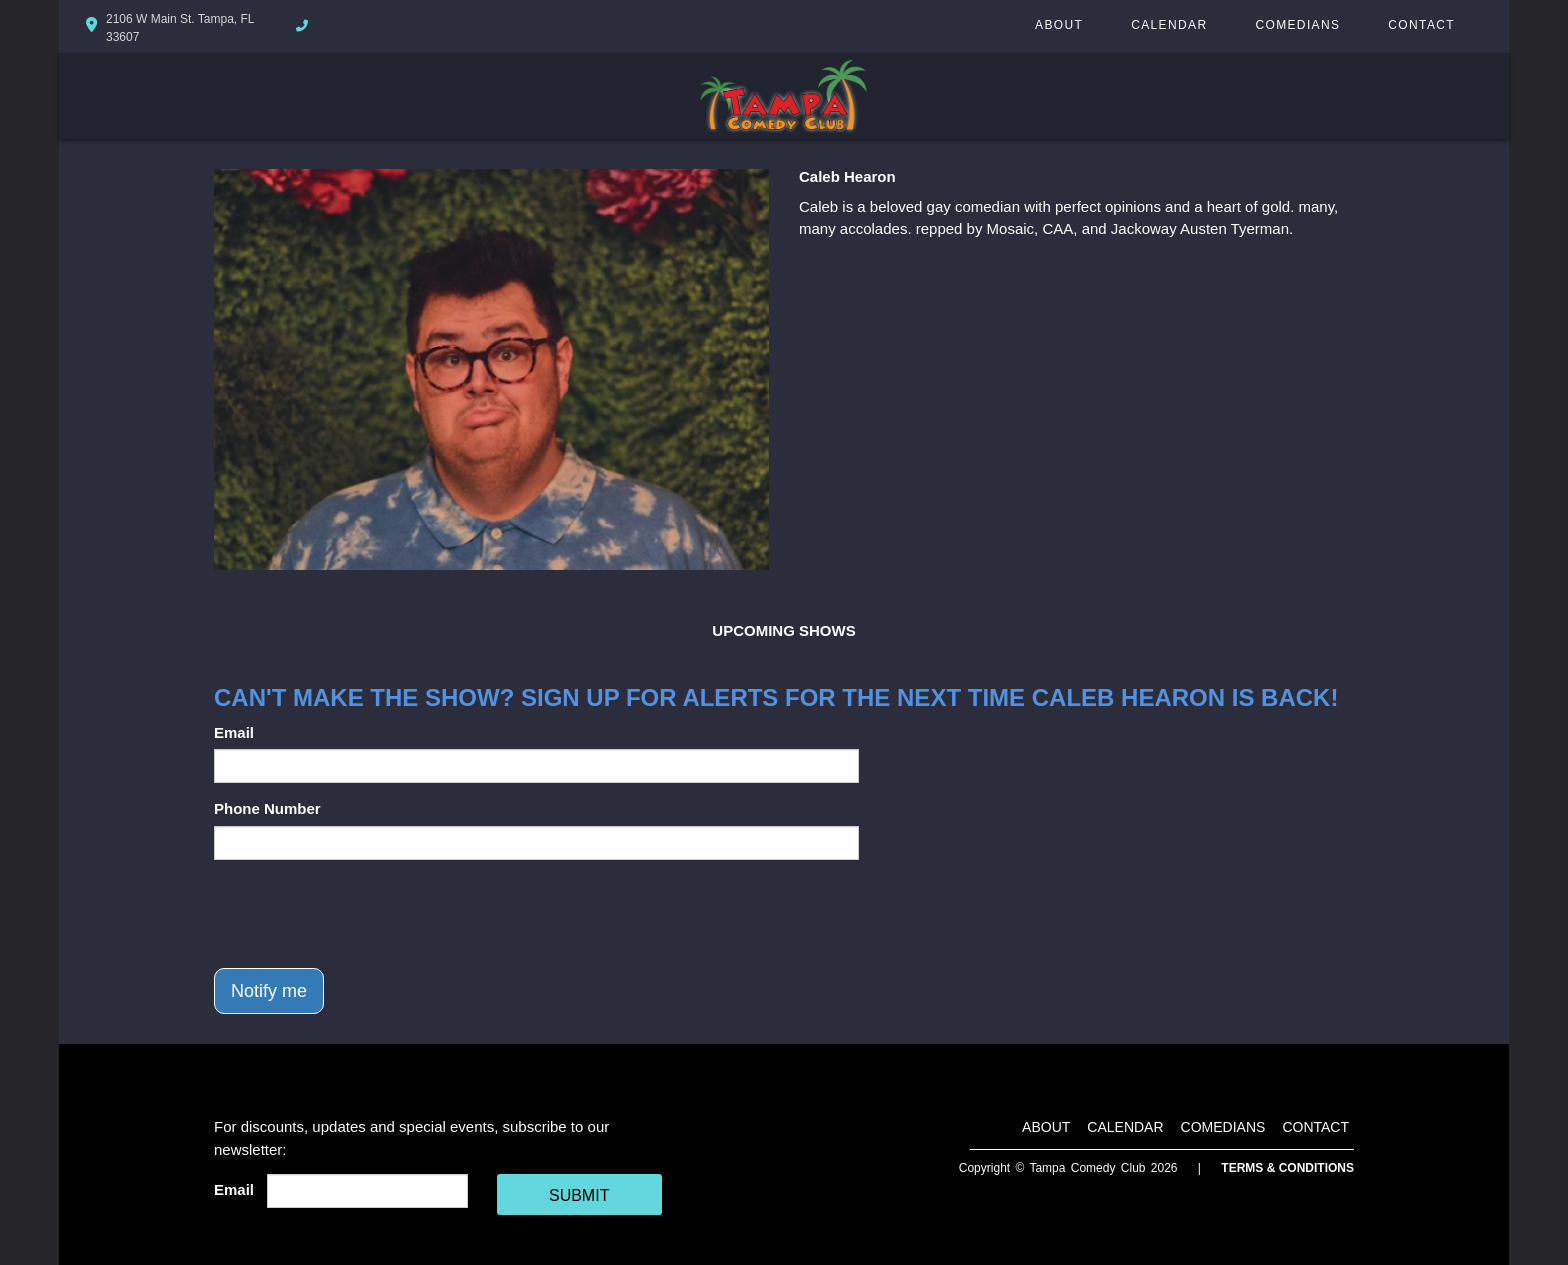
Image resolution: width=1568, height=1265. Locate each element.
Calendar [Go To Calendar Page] (1169, 25)
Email (234, 732)
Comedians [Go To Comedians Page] (1297, 25)
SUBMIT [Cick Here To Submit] (579, 1195)
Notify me (269, 991)
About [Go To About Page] (1059, 25)
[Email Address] (367, 1191)
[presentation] (366, 914)
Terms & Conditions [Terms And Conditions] (1287, 1168)
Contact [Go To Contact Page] (1421, 25)
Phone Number (267, 808)
